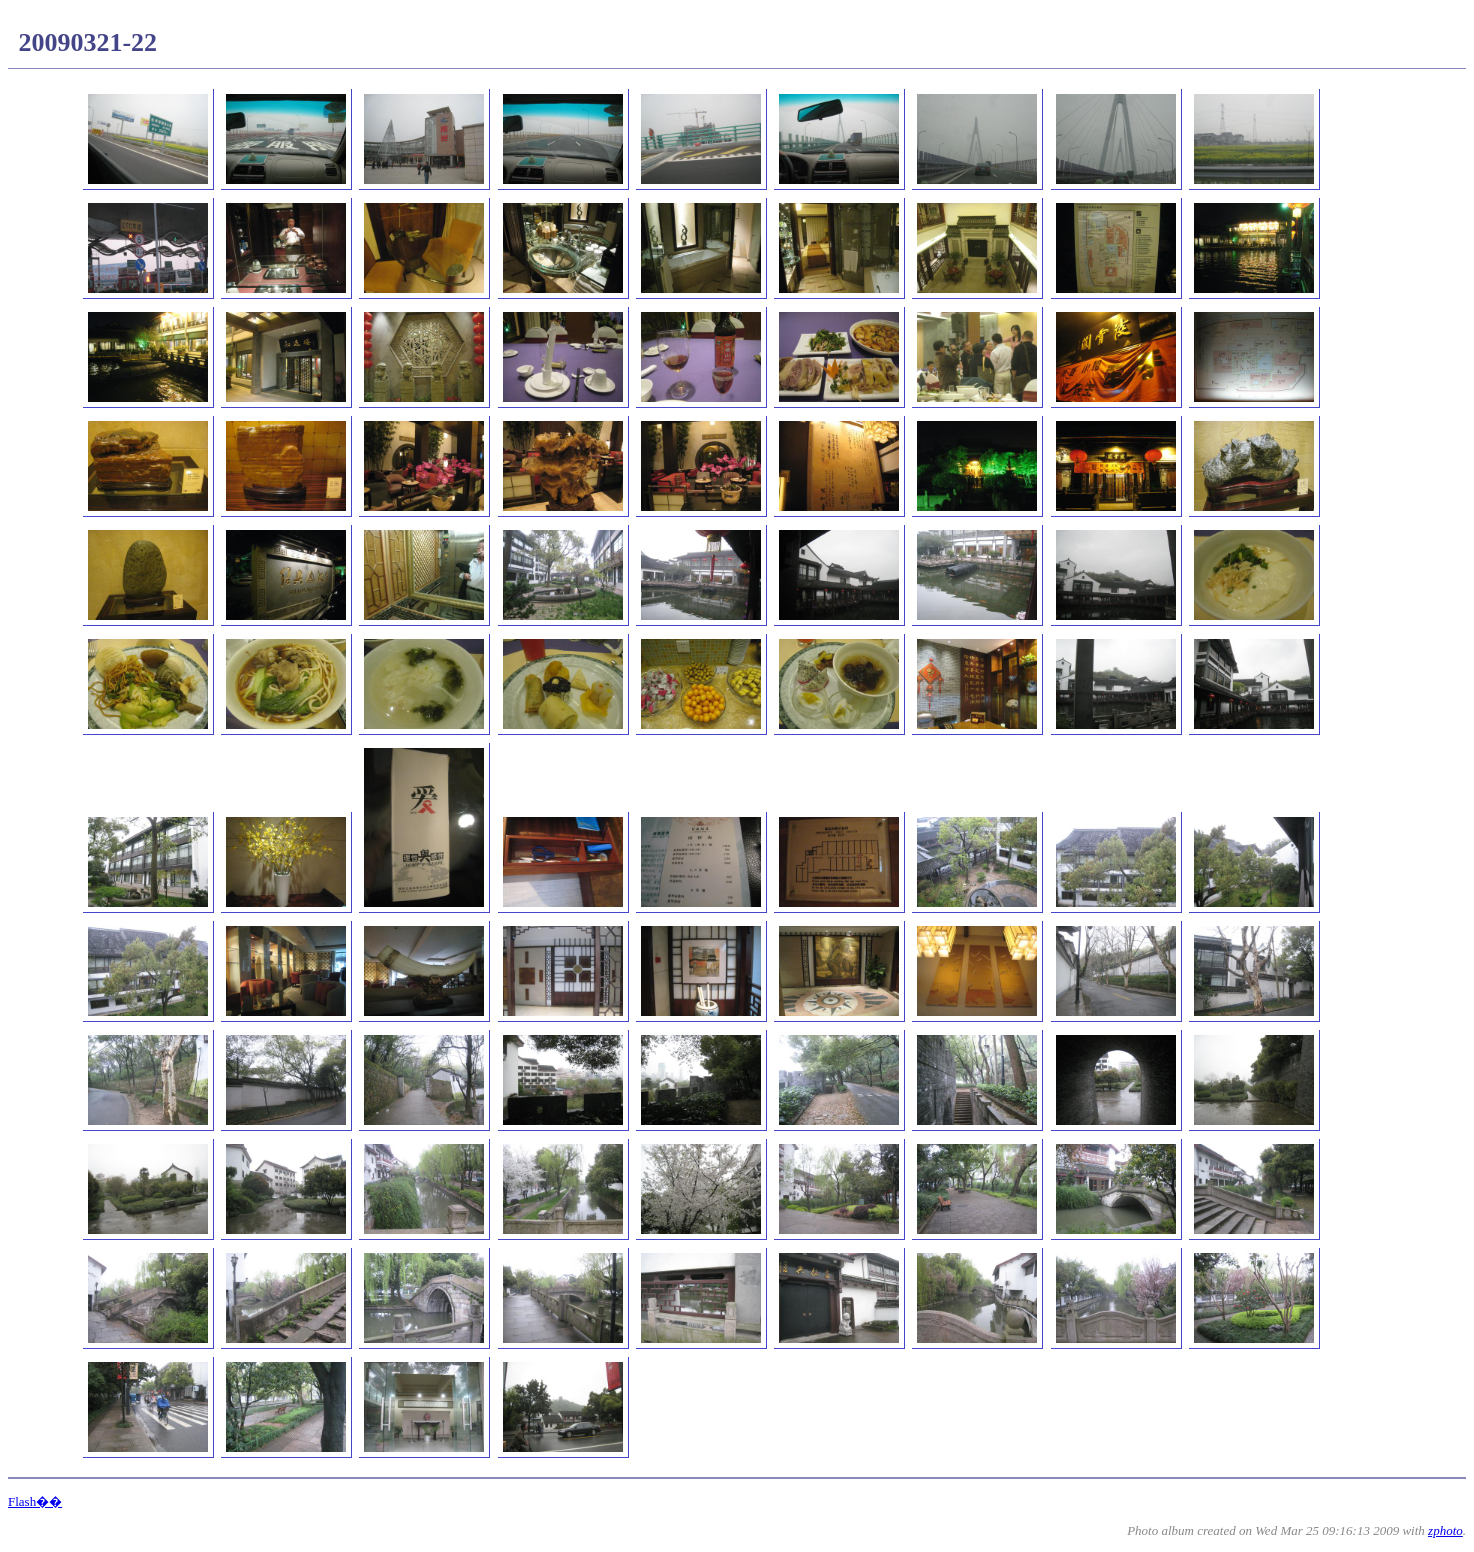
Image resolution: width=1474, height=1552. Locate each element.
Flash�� (35, 1501)
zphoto (1445, 1530)
